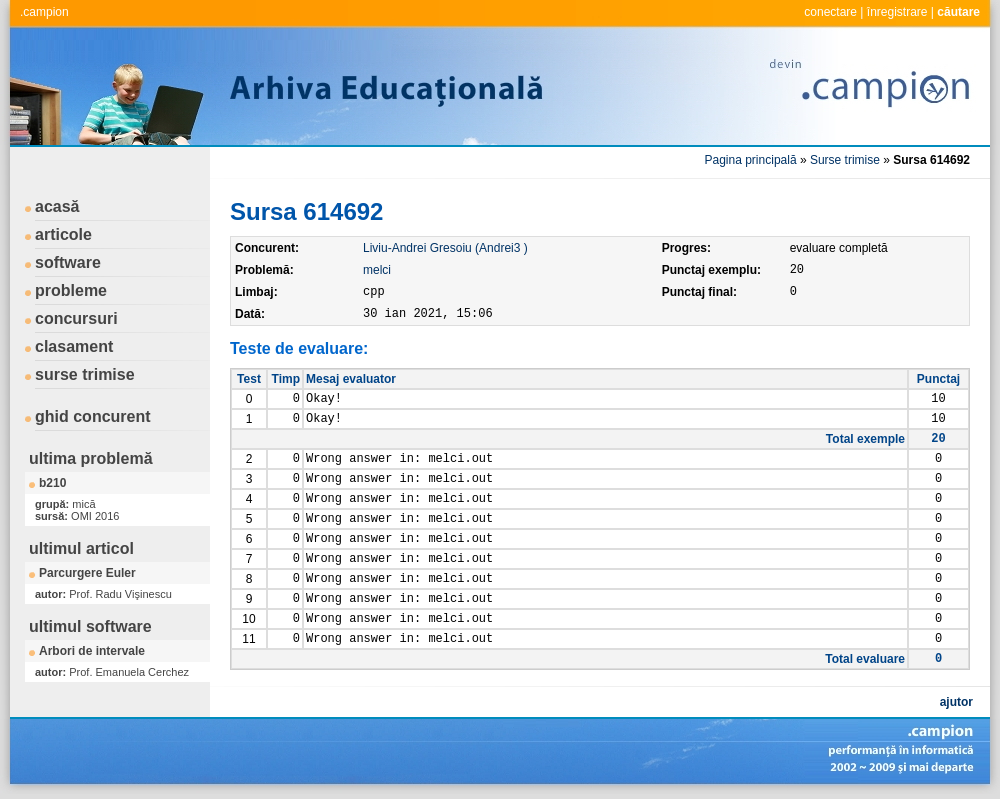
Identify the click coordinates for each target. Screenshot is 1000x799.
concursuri (76, 318)
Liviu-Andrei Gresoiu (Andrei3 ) (445, 248)
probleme (71, 290)
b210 (52, 483)
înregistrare (897, 12)
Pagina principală (751, 160)
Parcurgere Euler (87, 573)
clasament (74, 346)
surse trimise (85, 374)
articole (63, 234)
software (68, 262)
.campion (44, 12)
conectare (830, 12)
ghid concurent (93, 416)
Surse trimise (845, 160)
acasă (57, 206)
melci (377, 270)
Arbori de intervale (92, 651)
